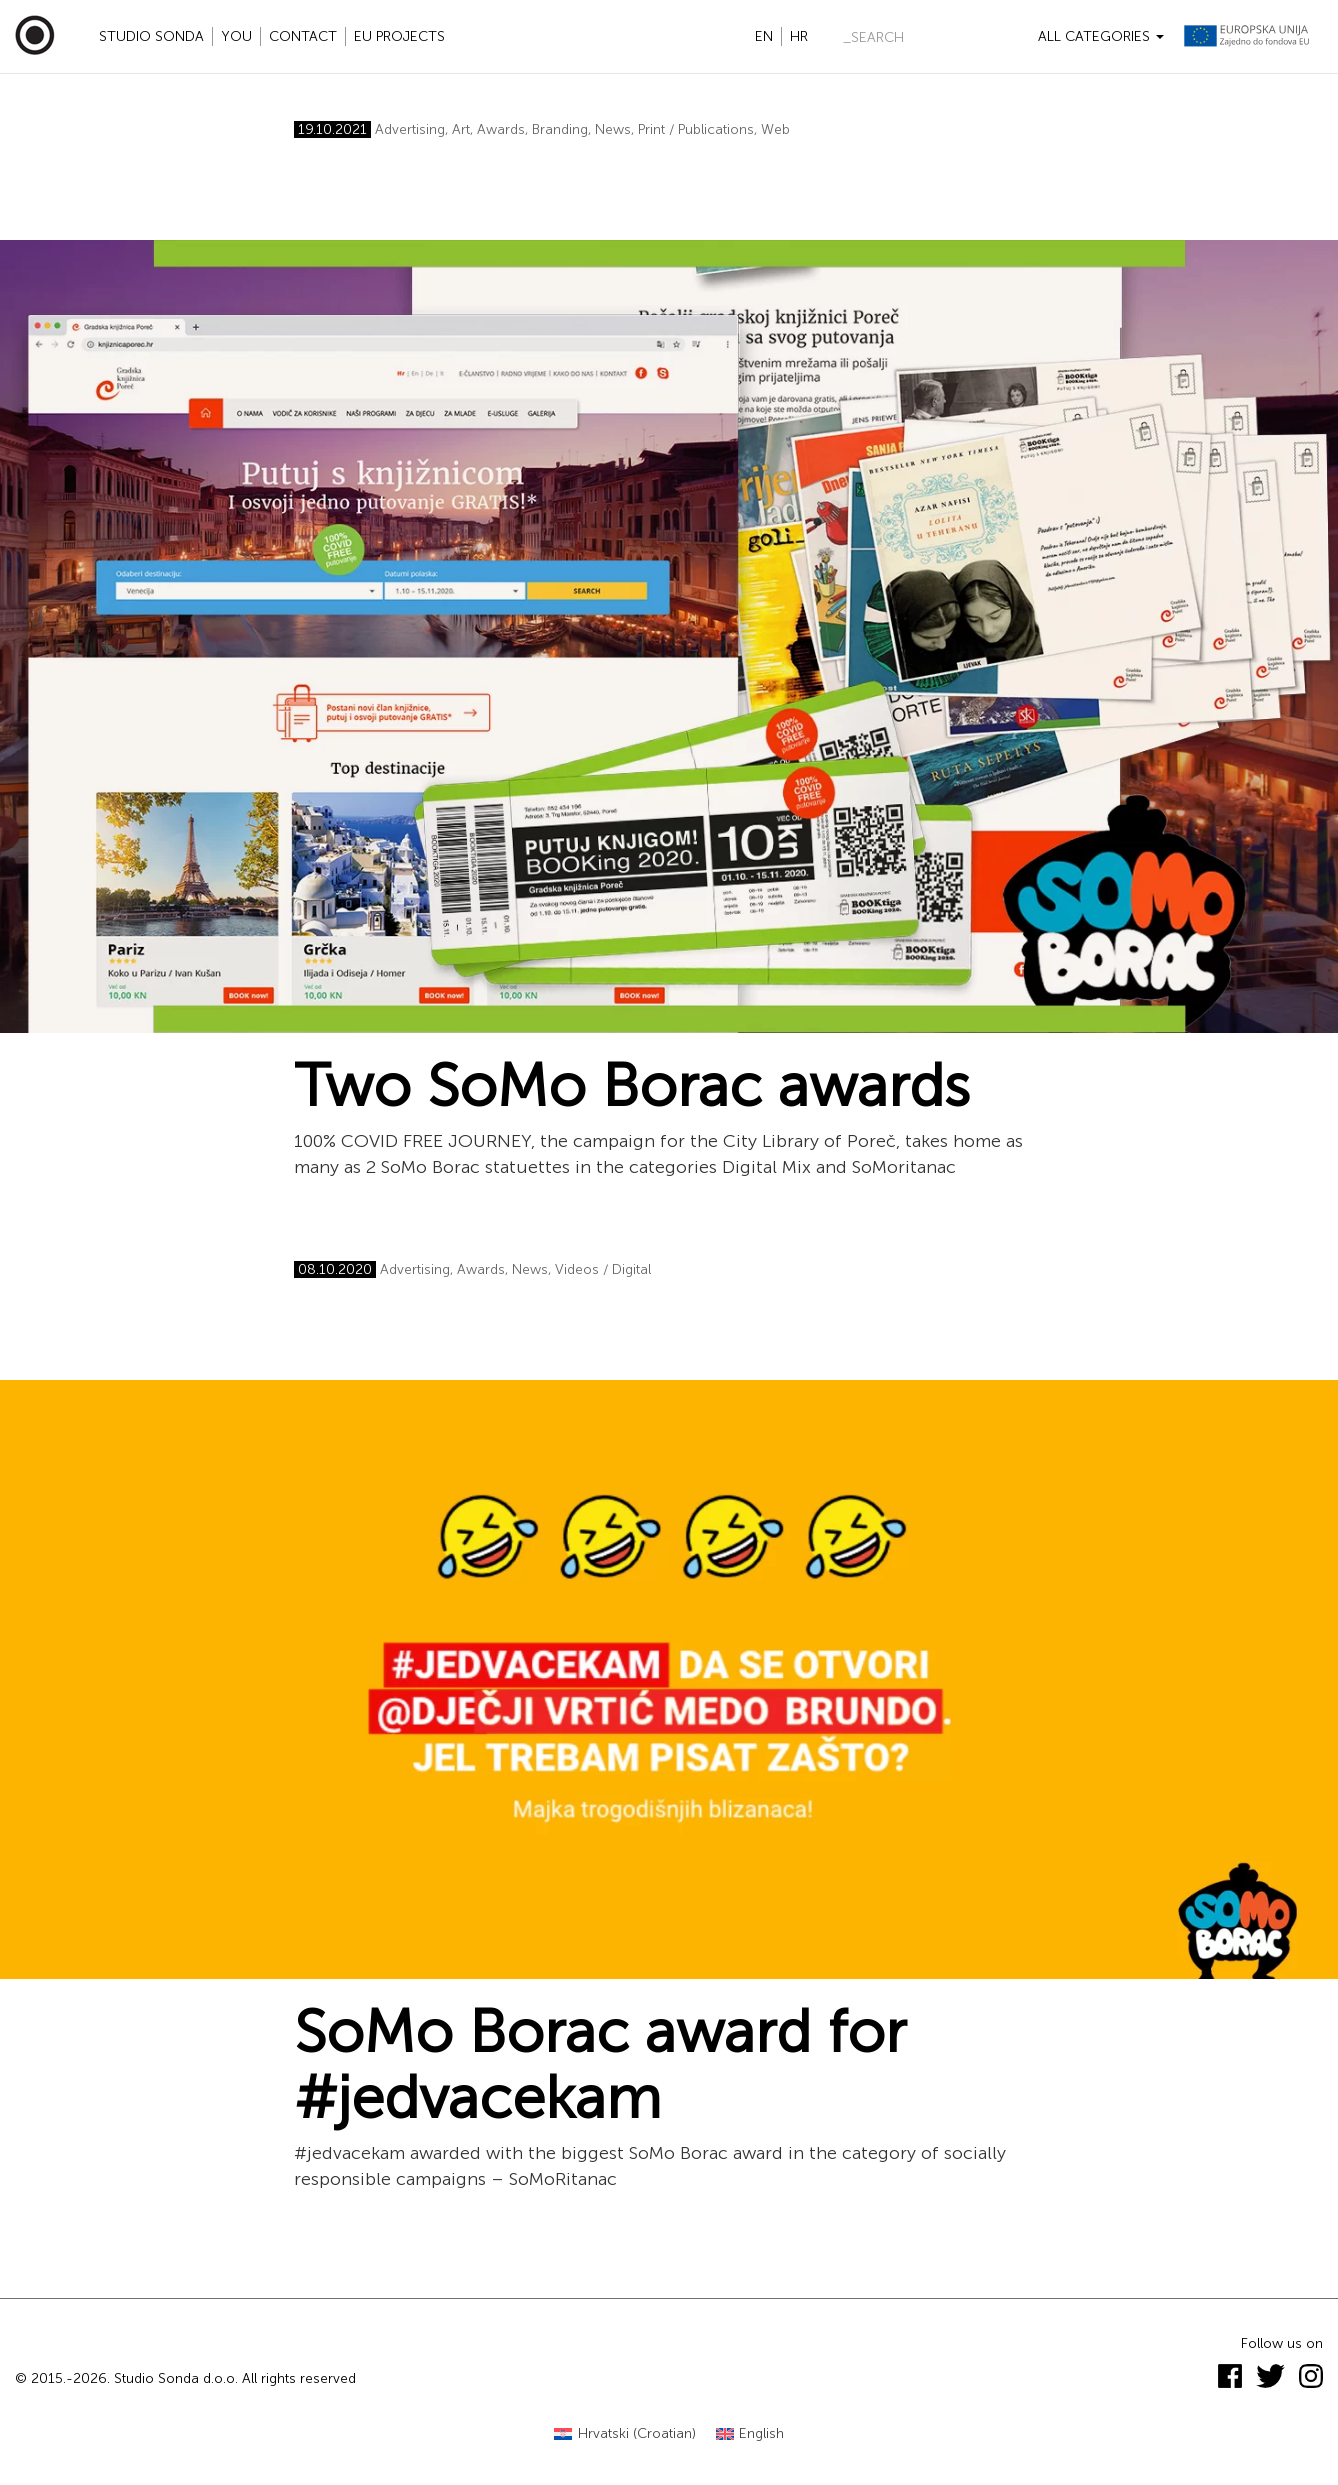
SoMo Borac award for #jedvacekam (600, 2065)
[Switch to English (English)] (750, 2434)
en (764, 36)
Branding (560, 129)
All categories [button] (1101, 36)
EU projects (399, 36)
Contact (303, 36)
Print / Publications (696, 129)
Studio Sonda (151, 36)
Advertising (410, 129)
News (613, 129)
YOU (236, 36)
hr (799, 36)
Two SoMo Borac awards (632, 1086)
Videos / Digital (603, 1269)
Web (775, 129)
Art (461, 129)
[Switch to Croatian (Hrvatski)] (625, 2434)
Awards (501, 129)
